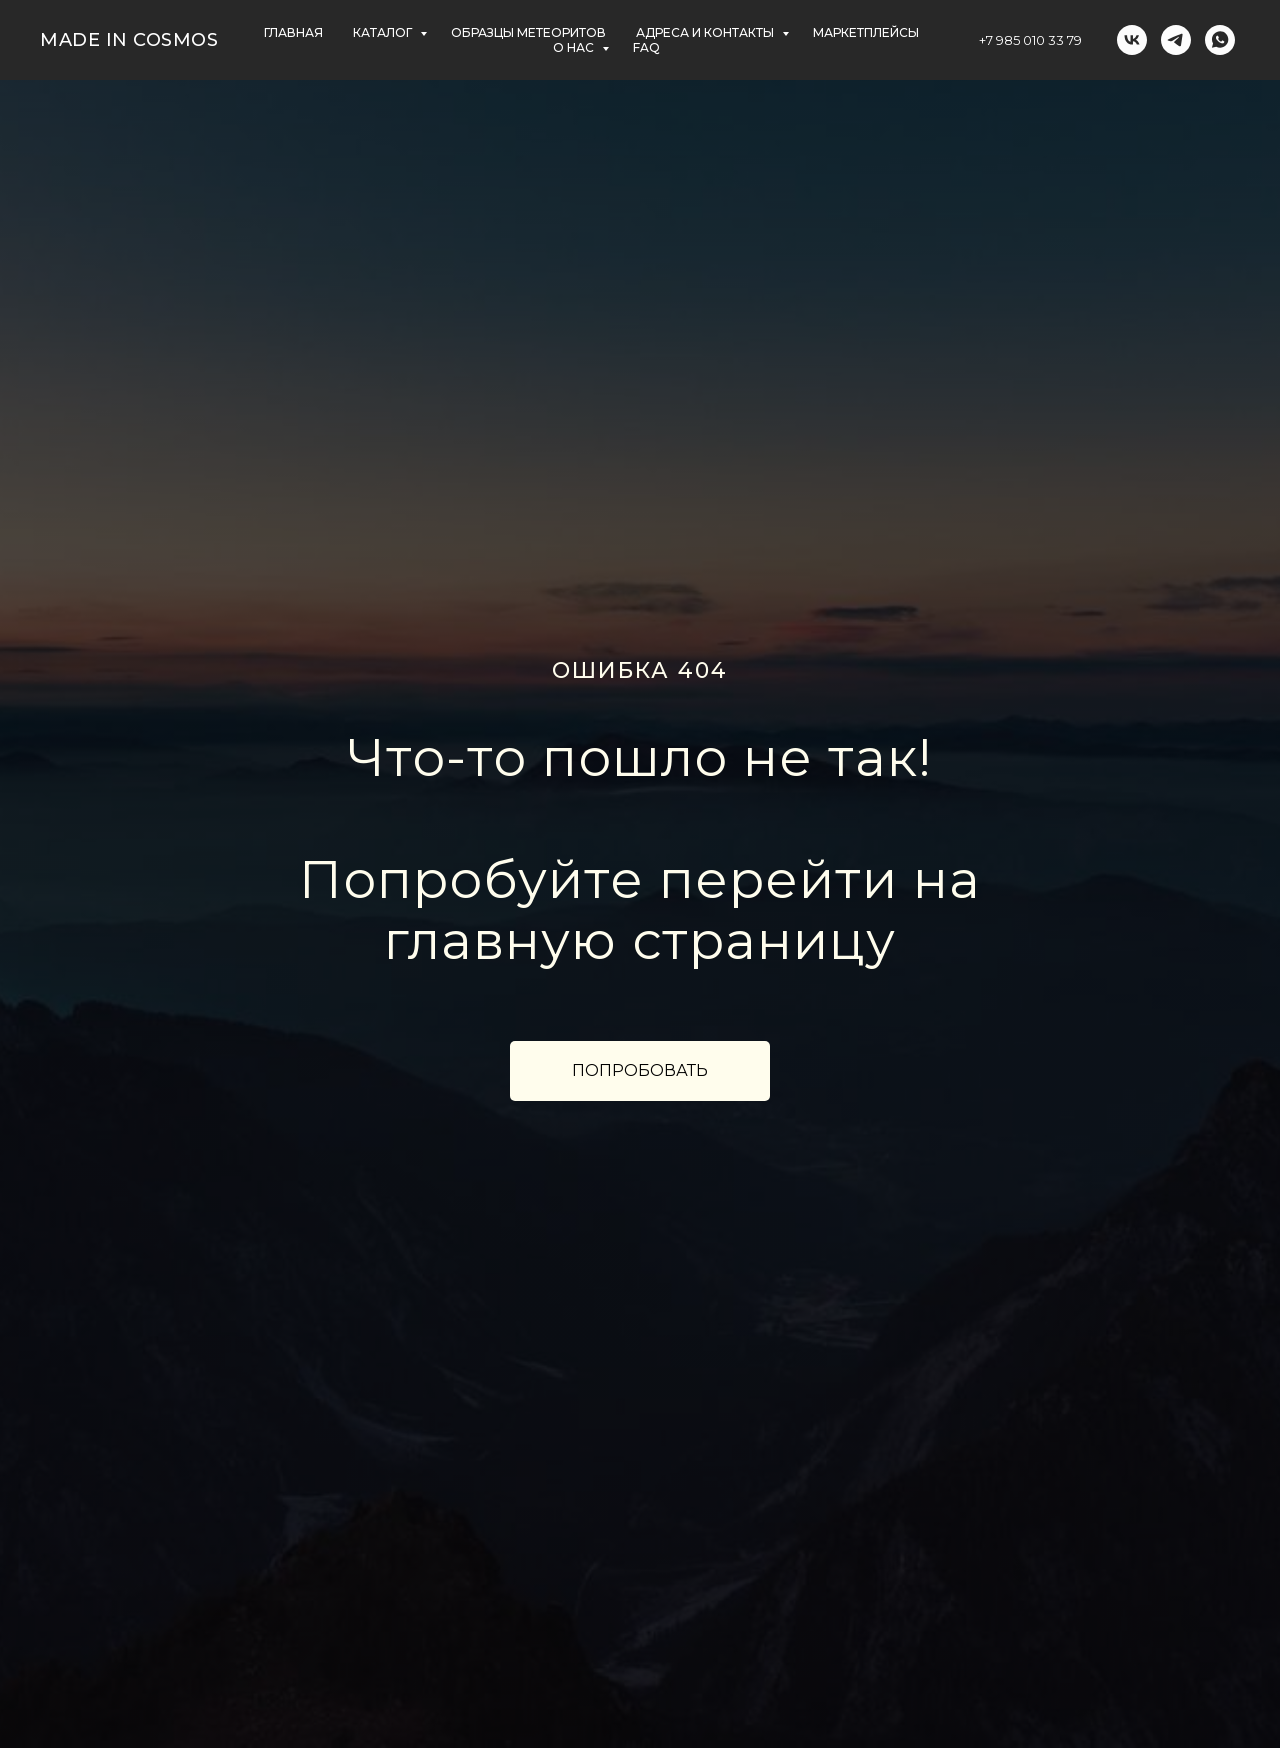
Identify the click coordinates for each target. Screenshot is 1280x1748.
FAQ (646, 47)
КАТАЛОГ (384, 32)
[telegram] (1176, 40)
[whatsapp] (1220, 40)
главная (293, 32)
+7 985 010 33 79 (1030, 40)
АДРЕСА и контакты (706, 32)
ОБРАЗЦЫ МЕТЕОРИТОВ (528, 32)
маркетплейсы (866, 32)
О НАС (575, 47)
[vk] (1132, 40)
